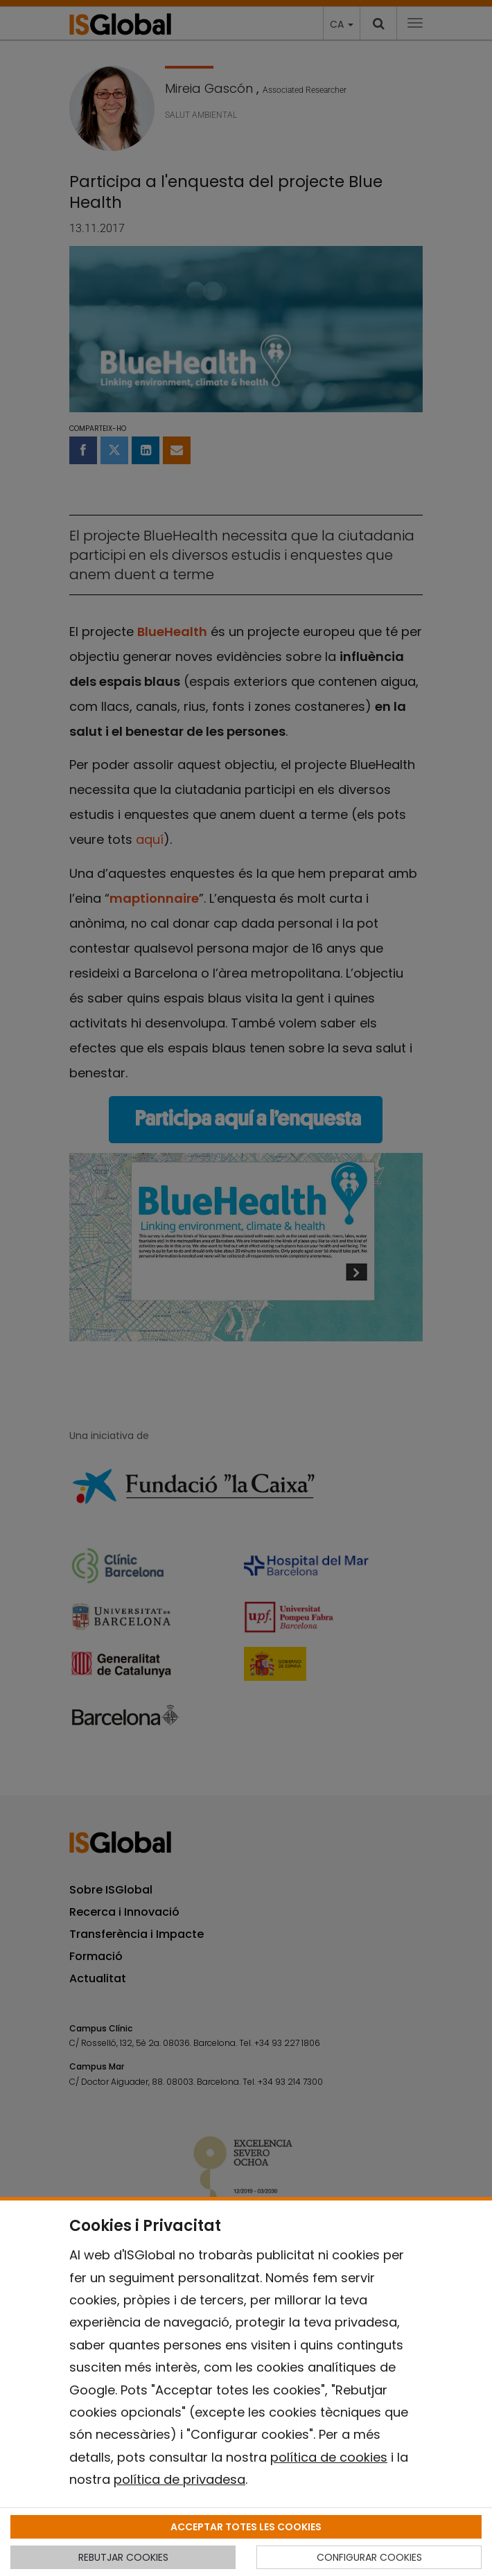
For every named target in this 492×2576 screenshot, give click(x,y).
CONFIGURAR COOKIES (369, 2557)
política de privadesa (179, 2479)
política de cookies (328, 2457)
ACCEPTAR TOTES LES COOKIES (246, 2527)
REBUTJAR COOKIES (123, 2557)
